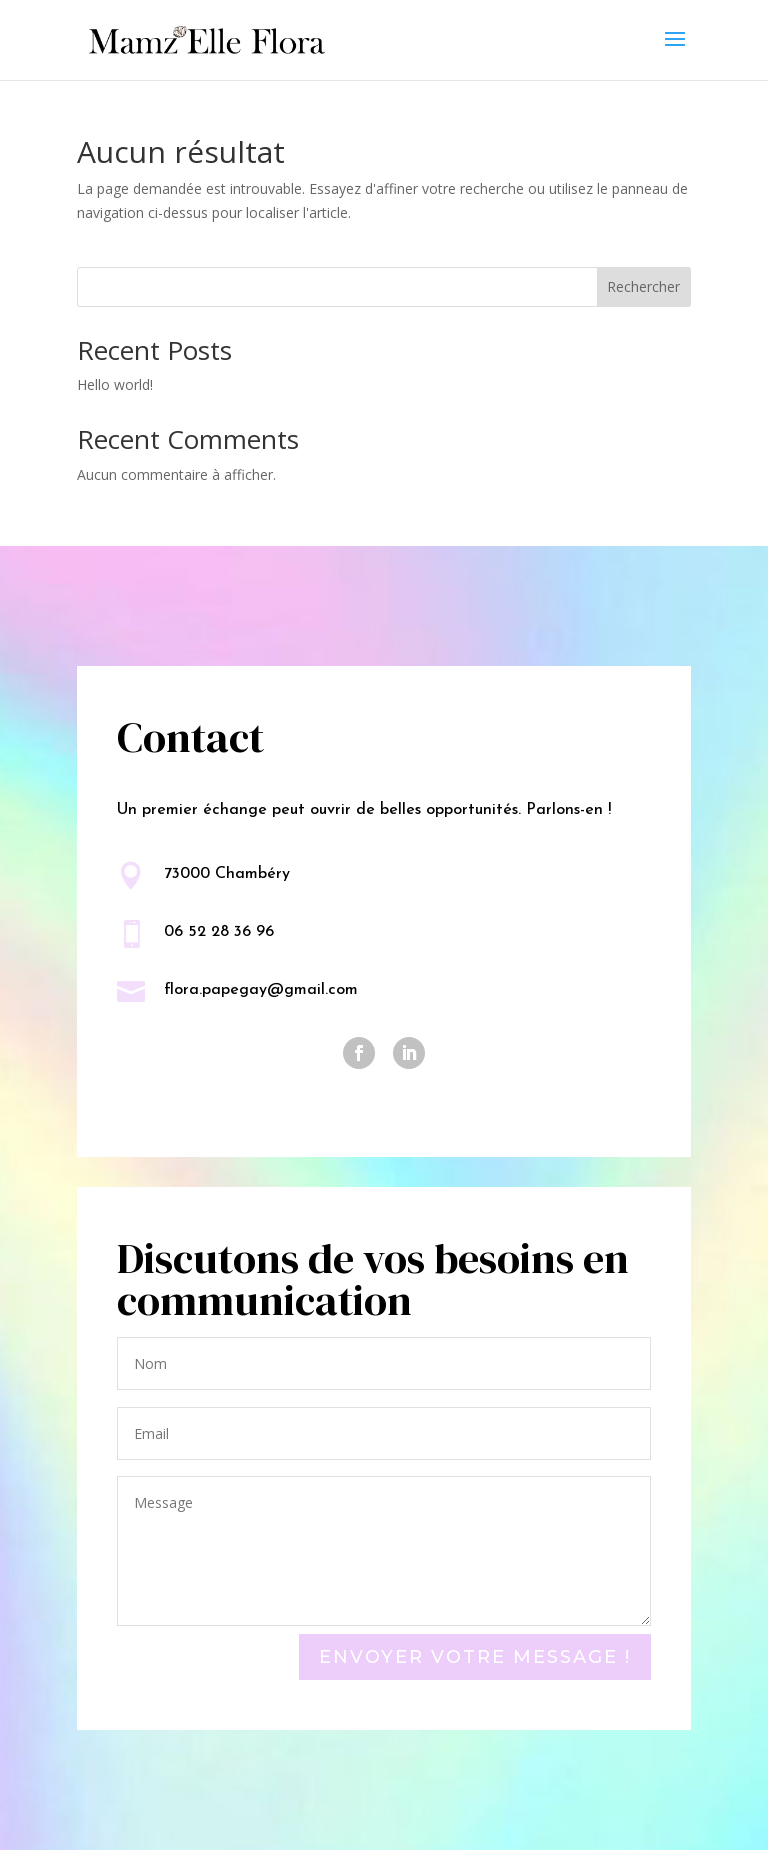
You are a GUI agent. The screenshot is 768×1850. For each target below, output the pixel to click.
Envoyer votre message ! (475, 1657)
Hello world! (115, 384)
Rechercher (643, 286)
